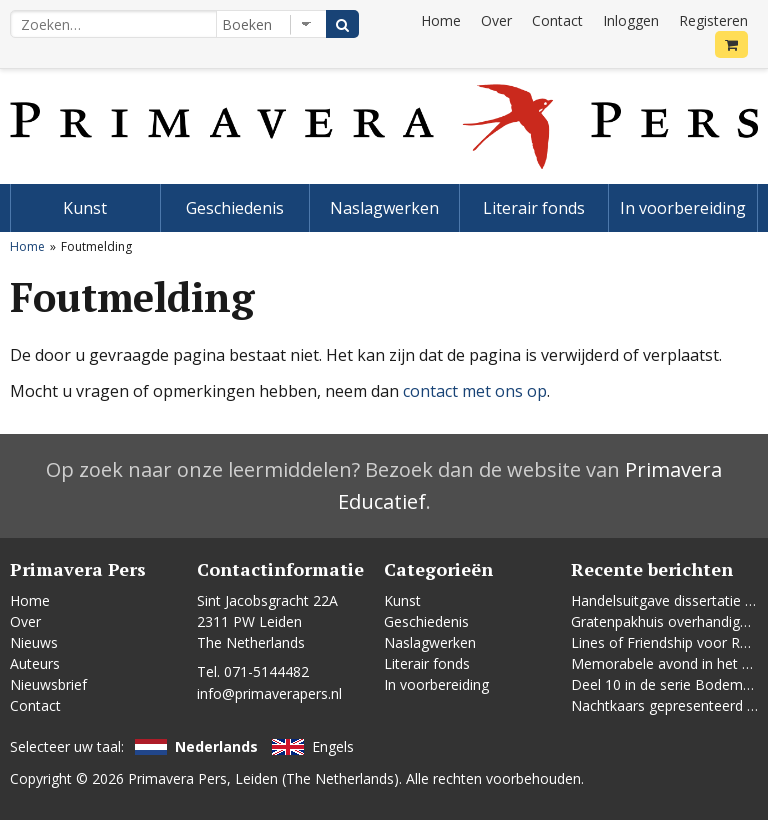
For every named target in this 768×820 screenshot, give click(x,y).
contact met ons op (475, 391)
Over (496, 20)
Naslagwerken (384, 208)
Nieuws (34, 642)
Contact (557, 20)
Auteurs (35, 663)
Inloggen (631, 20)
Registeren (713, 20)
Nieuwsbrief (48, 684)
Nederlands (216, 746)
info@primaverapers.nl (269, 693)
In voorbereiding (683, 208)
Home (441, 20)
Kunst (85, 208)
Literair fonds (534, 208)
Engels (333, 746)
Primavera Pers (177, 778)
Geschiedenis (235, 208)
